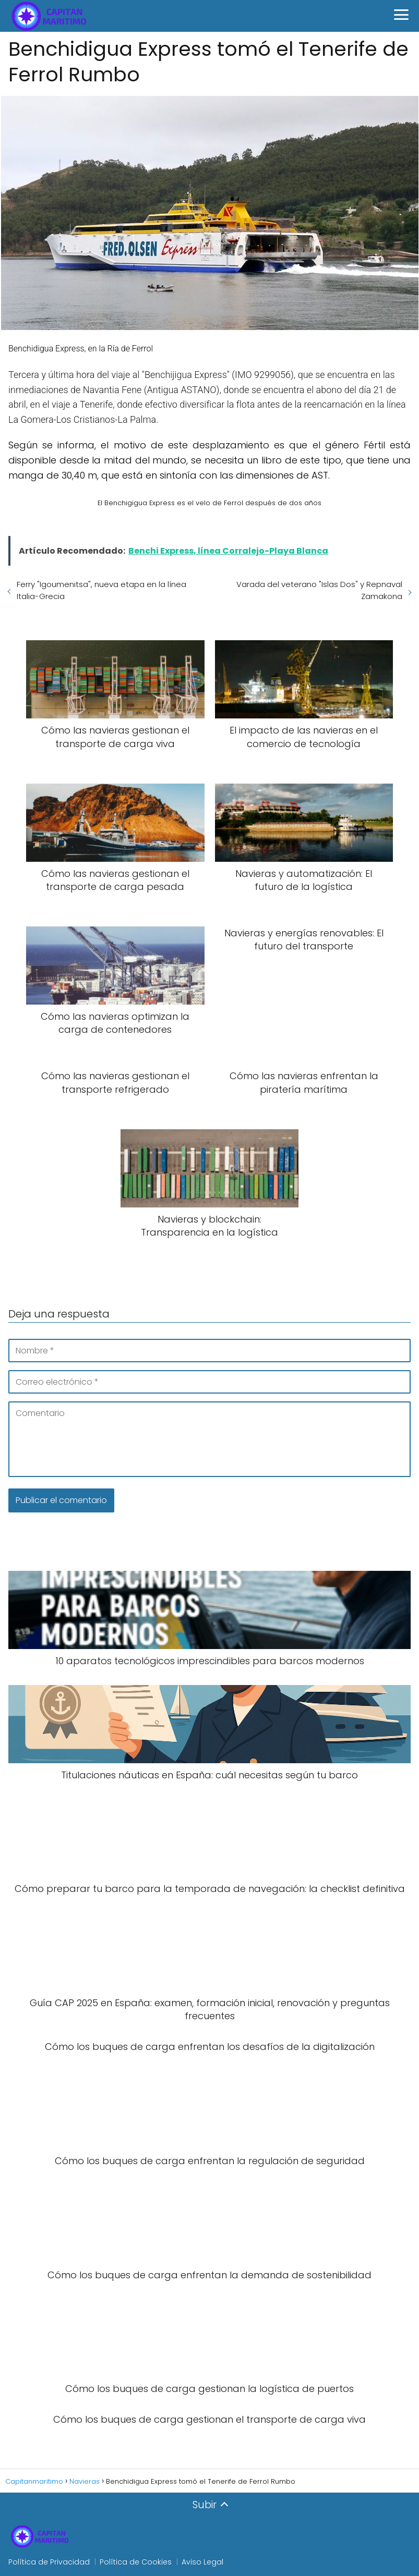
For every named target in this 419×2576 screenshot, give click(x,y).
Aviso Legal (202, 2562)
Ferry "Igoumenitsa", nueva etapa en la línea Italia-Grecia (101, 590)
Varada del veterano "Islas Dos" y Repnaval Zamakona (319, 590)
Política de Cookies (136, 2562)
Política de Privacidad (49, 2562)
